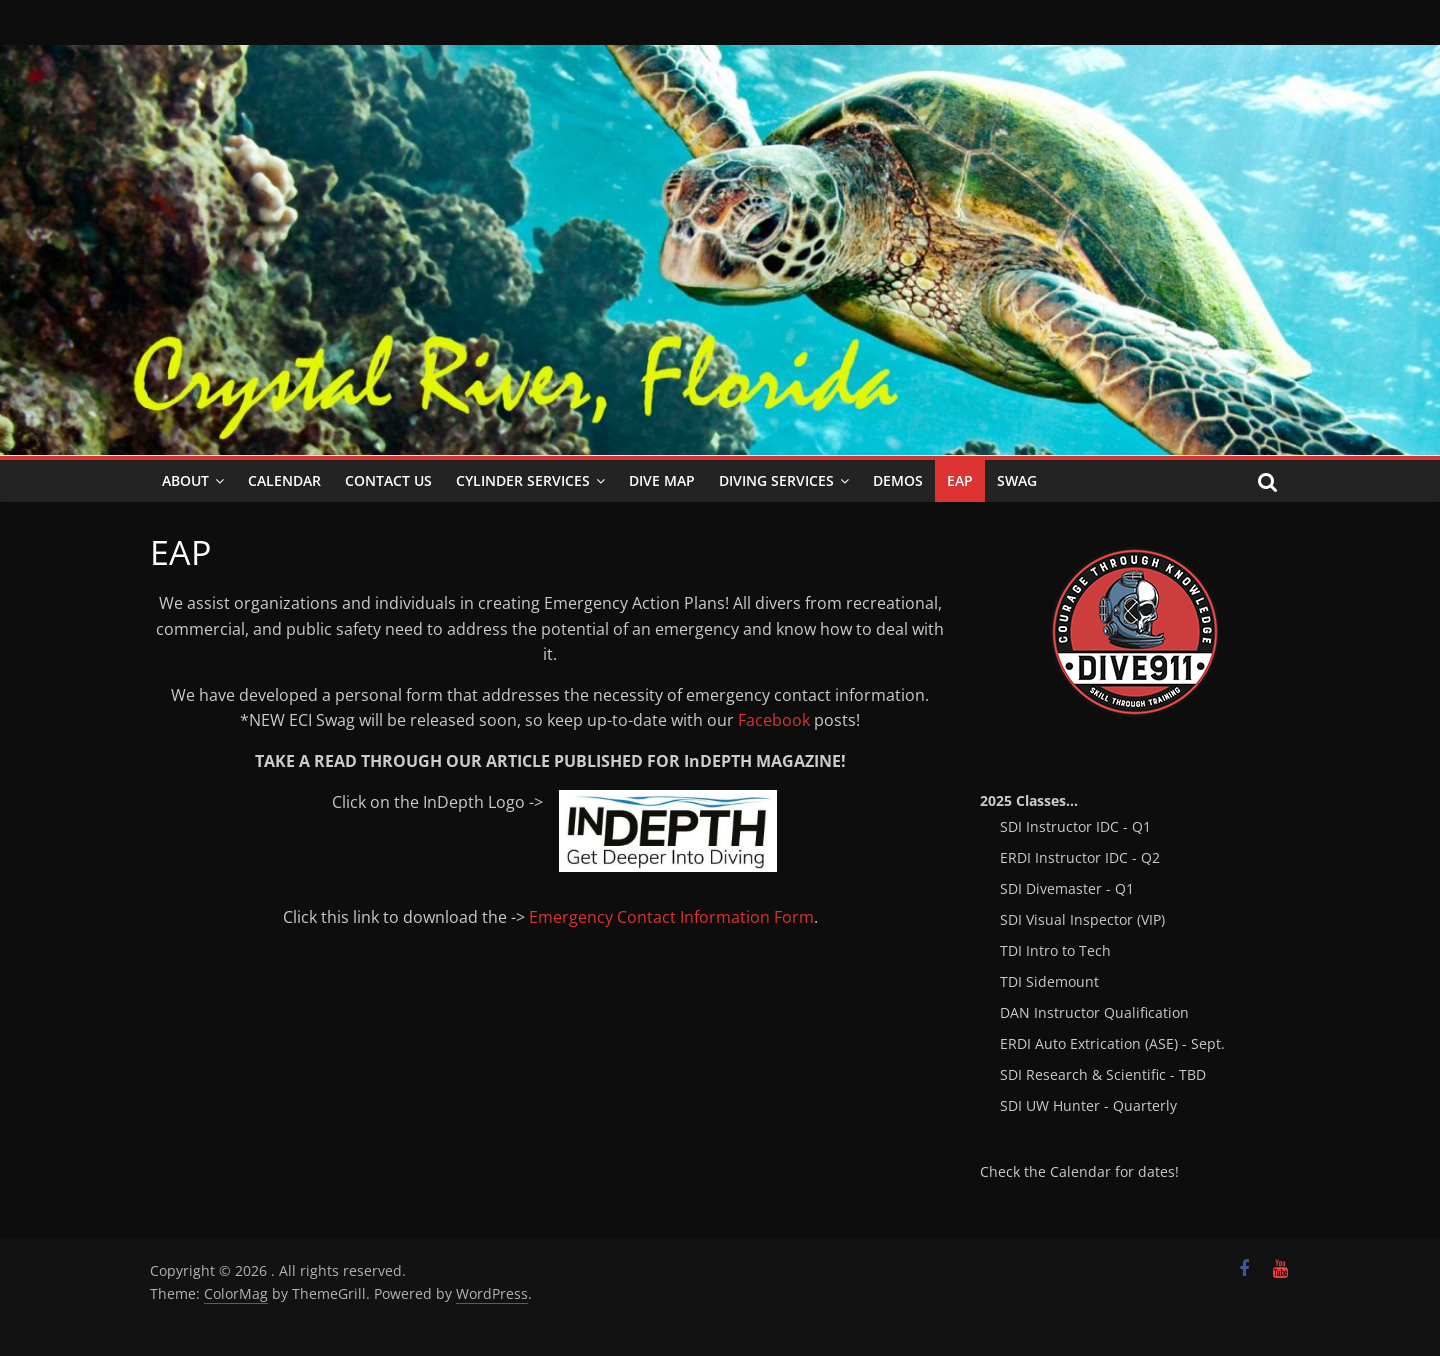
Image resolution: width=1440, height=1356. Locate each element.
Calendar (284, 480)
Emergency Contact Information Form (671, 917)
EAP (960, 480)
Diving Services (776, 480)
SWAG (1017, 480)
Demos (898, 480)
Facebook (774, 720)
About (185, 480)
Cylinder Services (523, 480)
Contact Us (388, 480)
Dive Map (662, 480)
